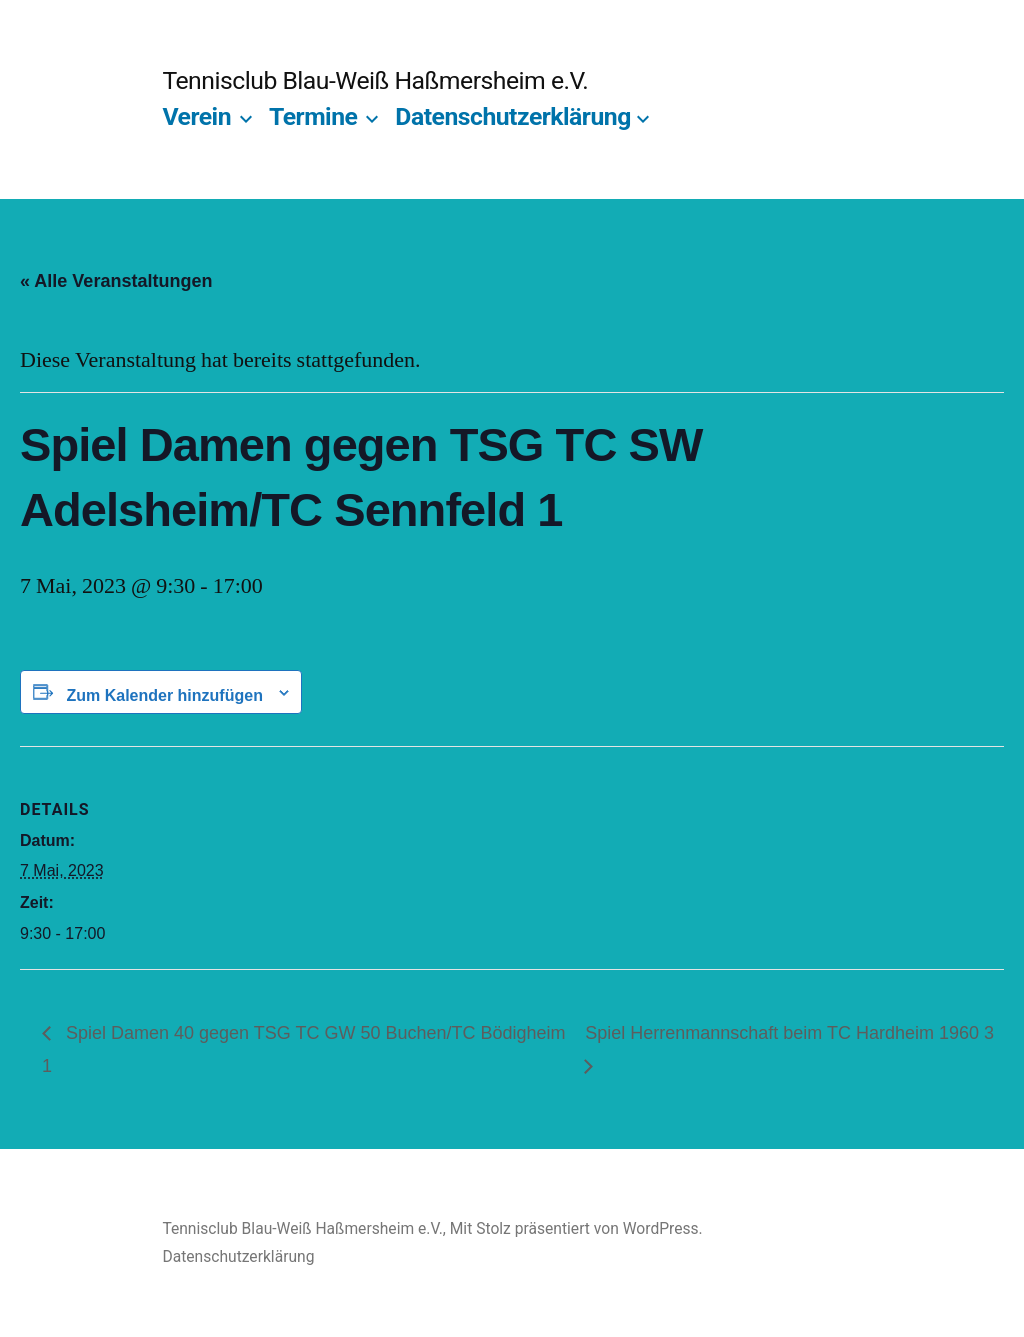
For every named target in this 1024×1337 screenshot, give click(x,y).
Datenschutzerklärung (513, 116)
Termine (313, 116)
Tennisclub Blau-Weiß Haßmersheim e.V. (375, 80)
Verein (196, 116)
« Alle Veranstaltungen (116, 281)
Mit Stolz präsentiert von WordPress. (576, 1228)
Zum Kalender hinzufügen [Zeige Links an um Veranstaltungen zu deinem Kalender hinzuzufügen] (164, 695)
